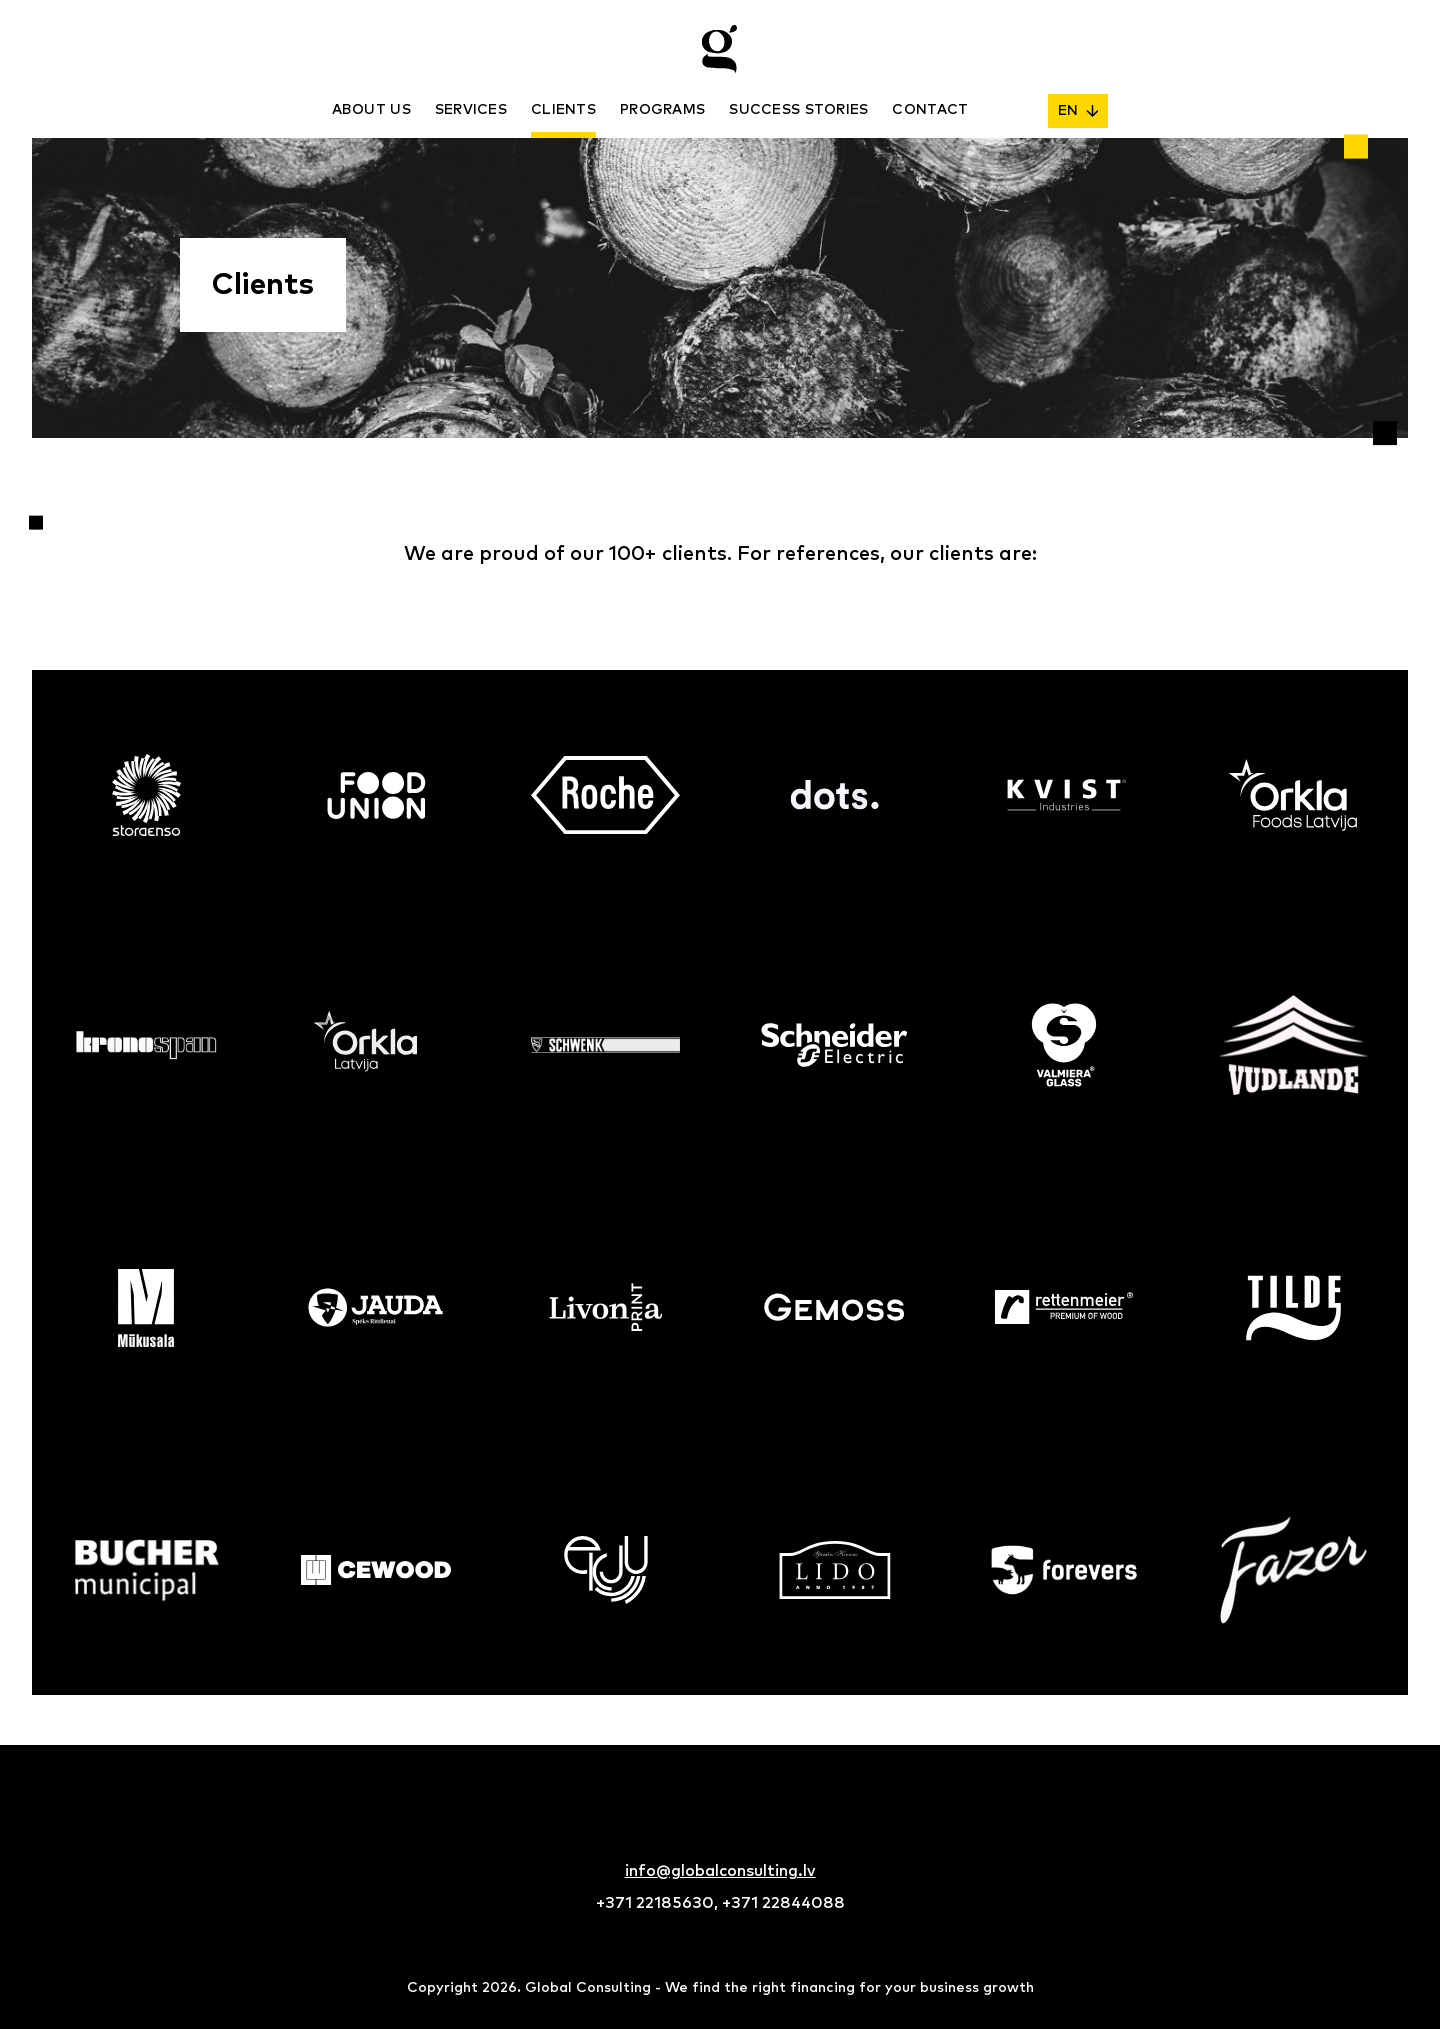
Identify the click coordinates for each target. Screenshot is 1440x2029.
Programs (662, 110)
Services (471, 110)
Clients (563, 110)
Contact (930, 110)
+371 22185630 (655, 1903)
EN (1078, 111)
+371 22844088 (783, 1903)
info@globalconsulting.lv (720, 1871)
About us (371, 110)
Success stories (798, 110)
